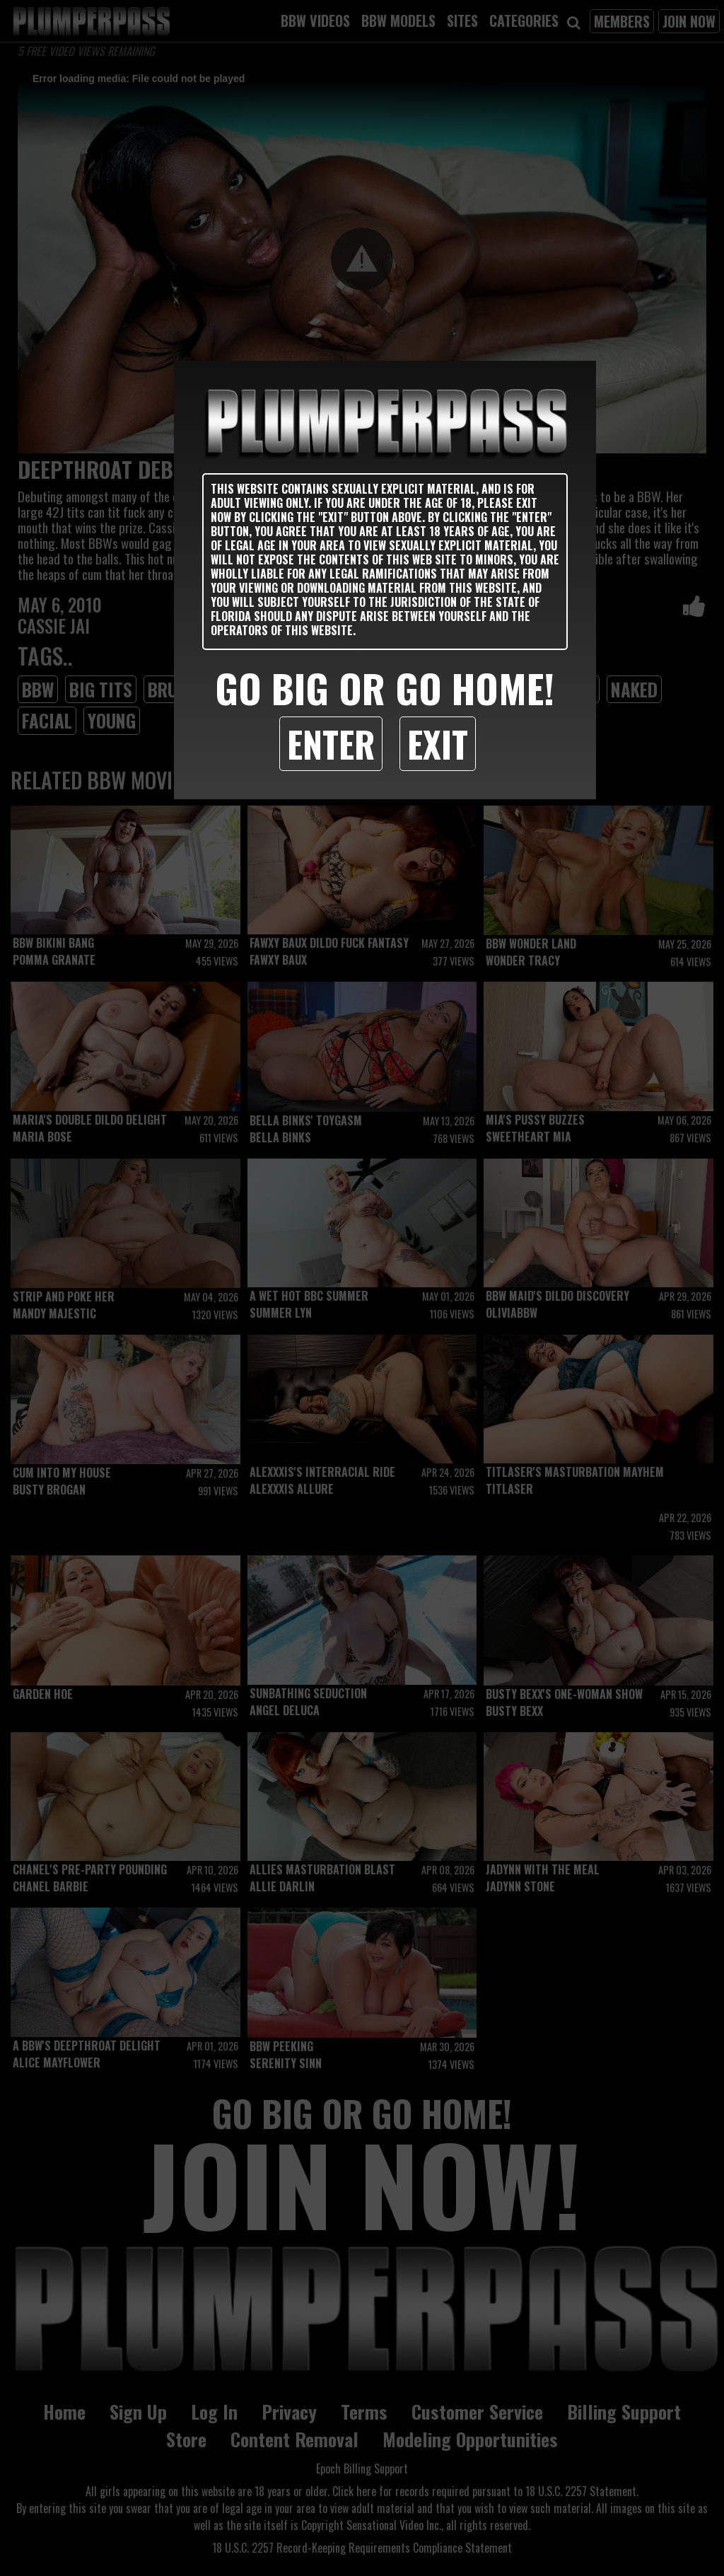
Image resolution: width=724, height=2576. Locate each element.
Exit (437, 743)
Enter (331, 743)
